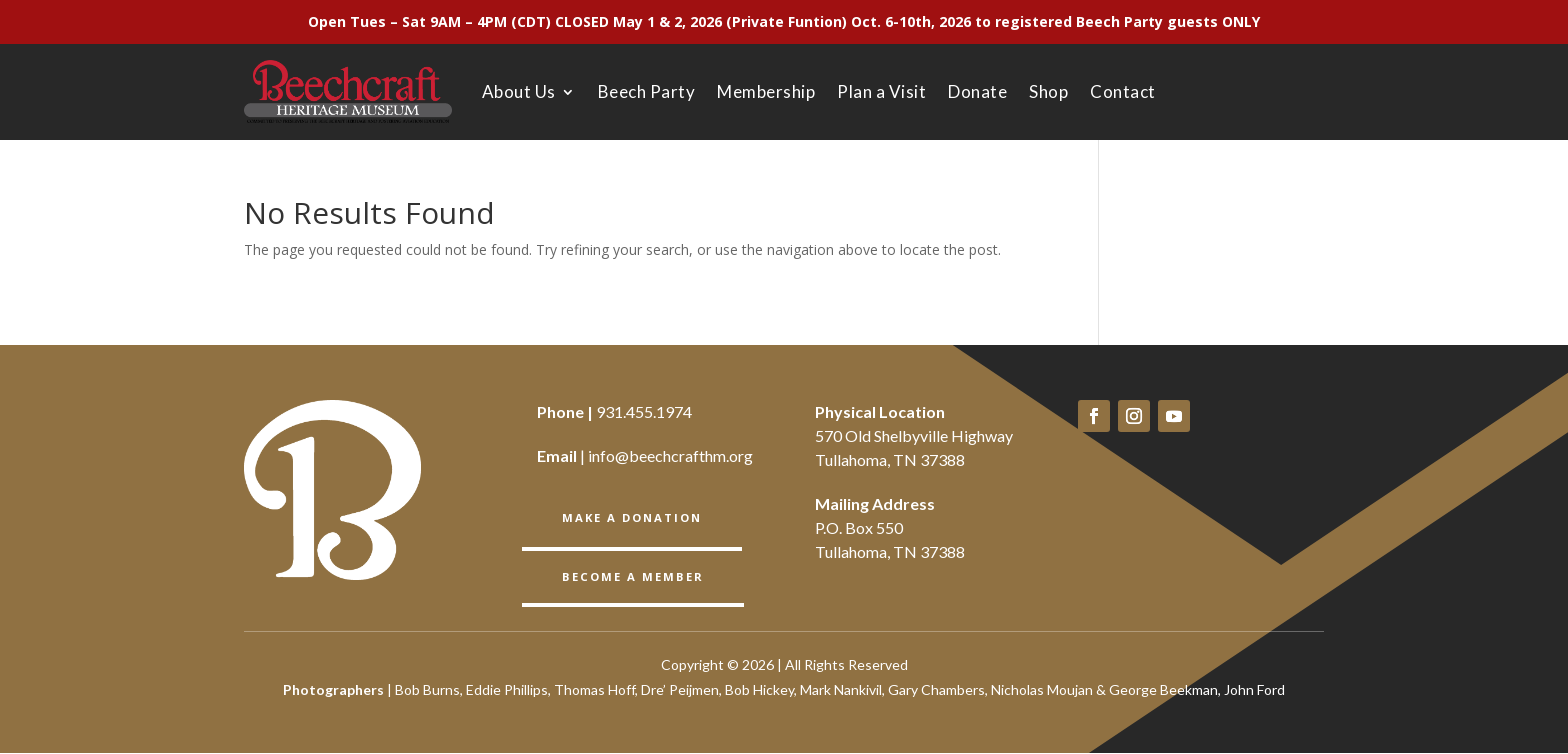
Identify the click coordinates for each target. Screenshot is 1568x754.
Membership (766, 91)
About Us (519, 91)
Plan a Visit (881, 91)
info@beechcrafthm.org (670, 455)
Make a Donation (632, 516)
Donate (977, 91)
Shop (1048, 91)
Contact (1123, 91)
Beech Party (647, 91)
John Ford (1254, 690)
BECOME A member (631, 574)
